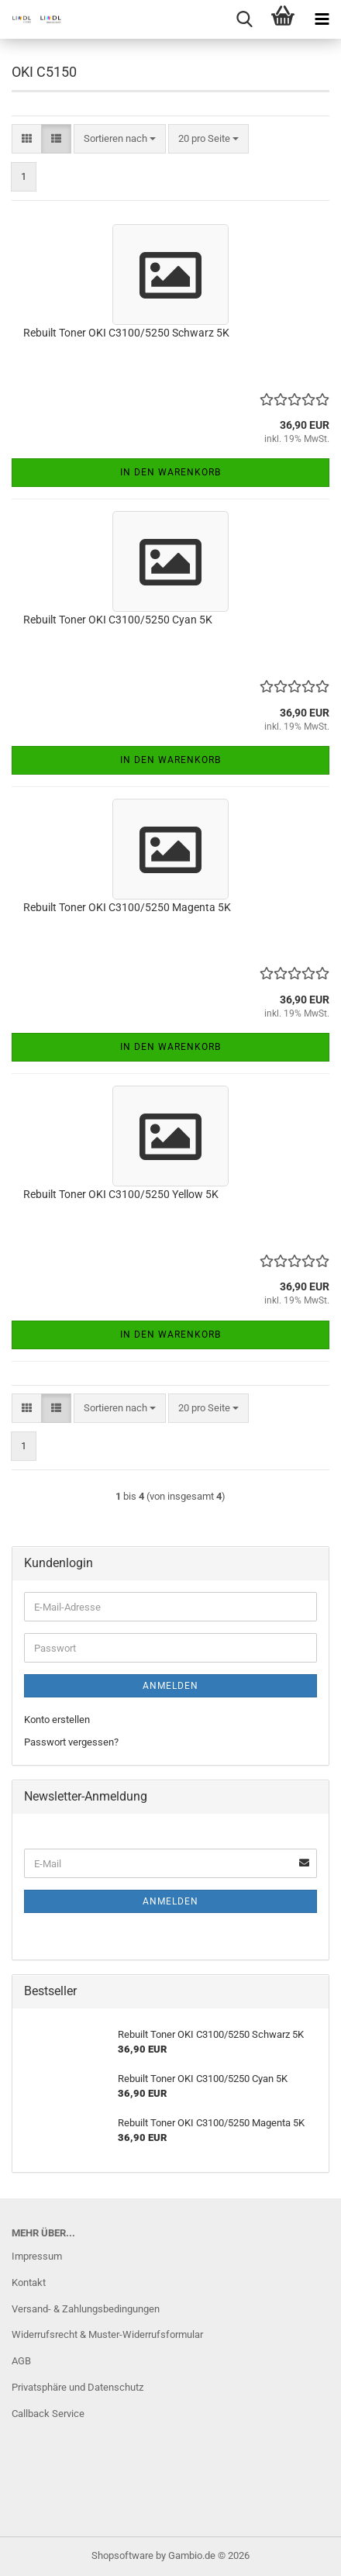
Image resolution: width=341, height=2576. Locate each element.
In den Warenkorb (170, 472)
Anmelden (170, 1685)
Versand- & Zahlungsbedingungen (86, 2309)
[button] (27, 139)
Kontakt (29, 2282)
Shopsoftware (122, 2555)
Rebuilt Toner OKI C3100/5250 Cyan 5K (117, 619)
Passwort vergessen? (71, 1742)
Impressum (37, 2256)
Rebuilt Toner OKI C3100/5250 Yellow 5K (121, 1194)
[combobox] (120, 139)
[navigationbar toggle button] (321, 19)
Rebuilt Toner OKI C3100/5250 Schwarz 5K (126, 332)
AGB (21, 2361)
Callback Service (48, 2413)
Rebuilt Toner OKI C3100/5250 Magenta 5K (127, 907)
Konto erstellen (57, 1719)
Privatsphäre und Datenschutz (77, 2387)
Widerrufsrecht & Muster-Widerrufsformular (107, 2334)
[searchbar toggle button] (244, 19)
